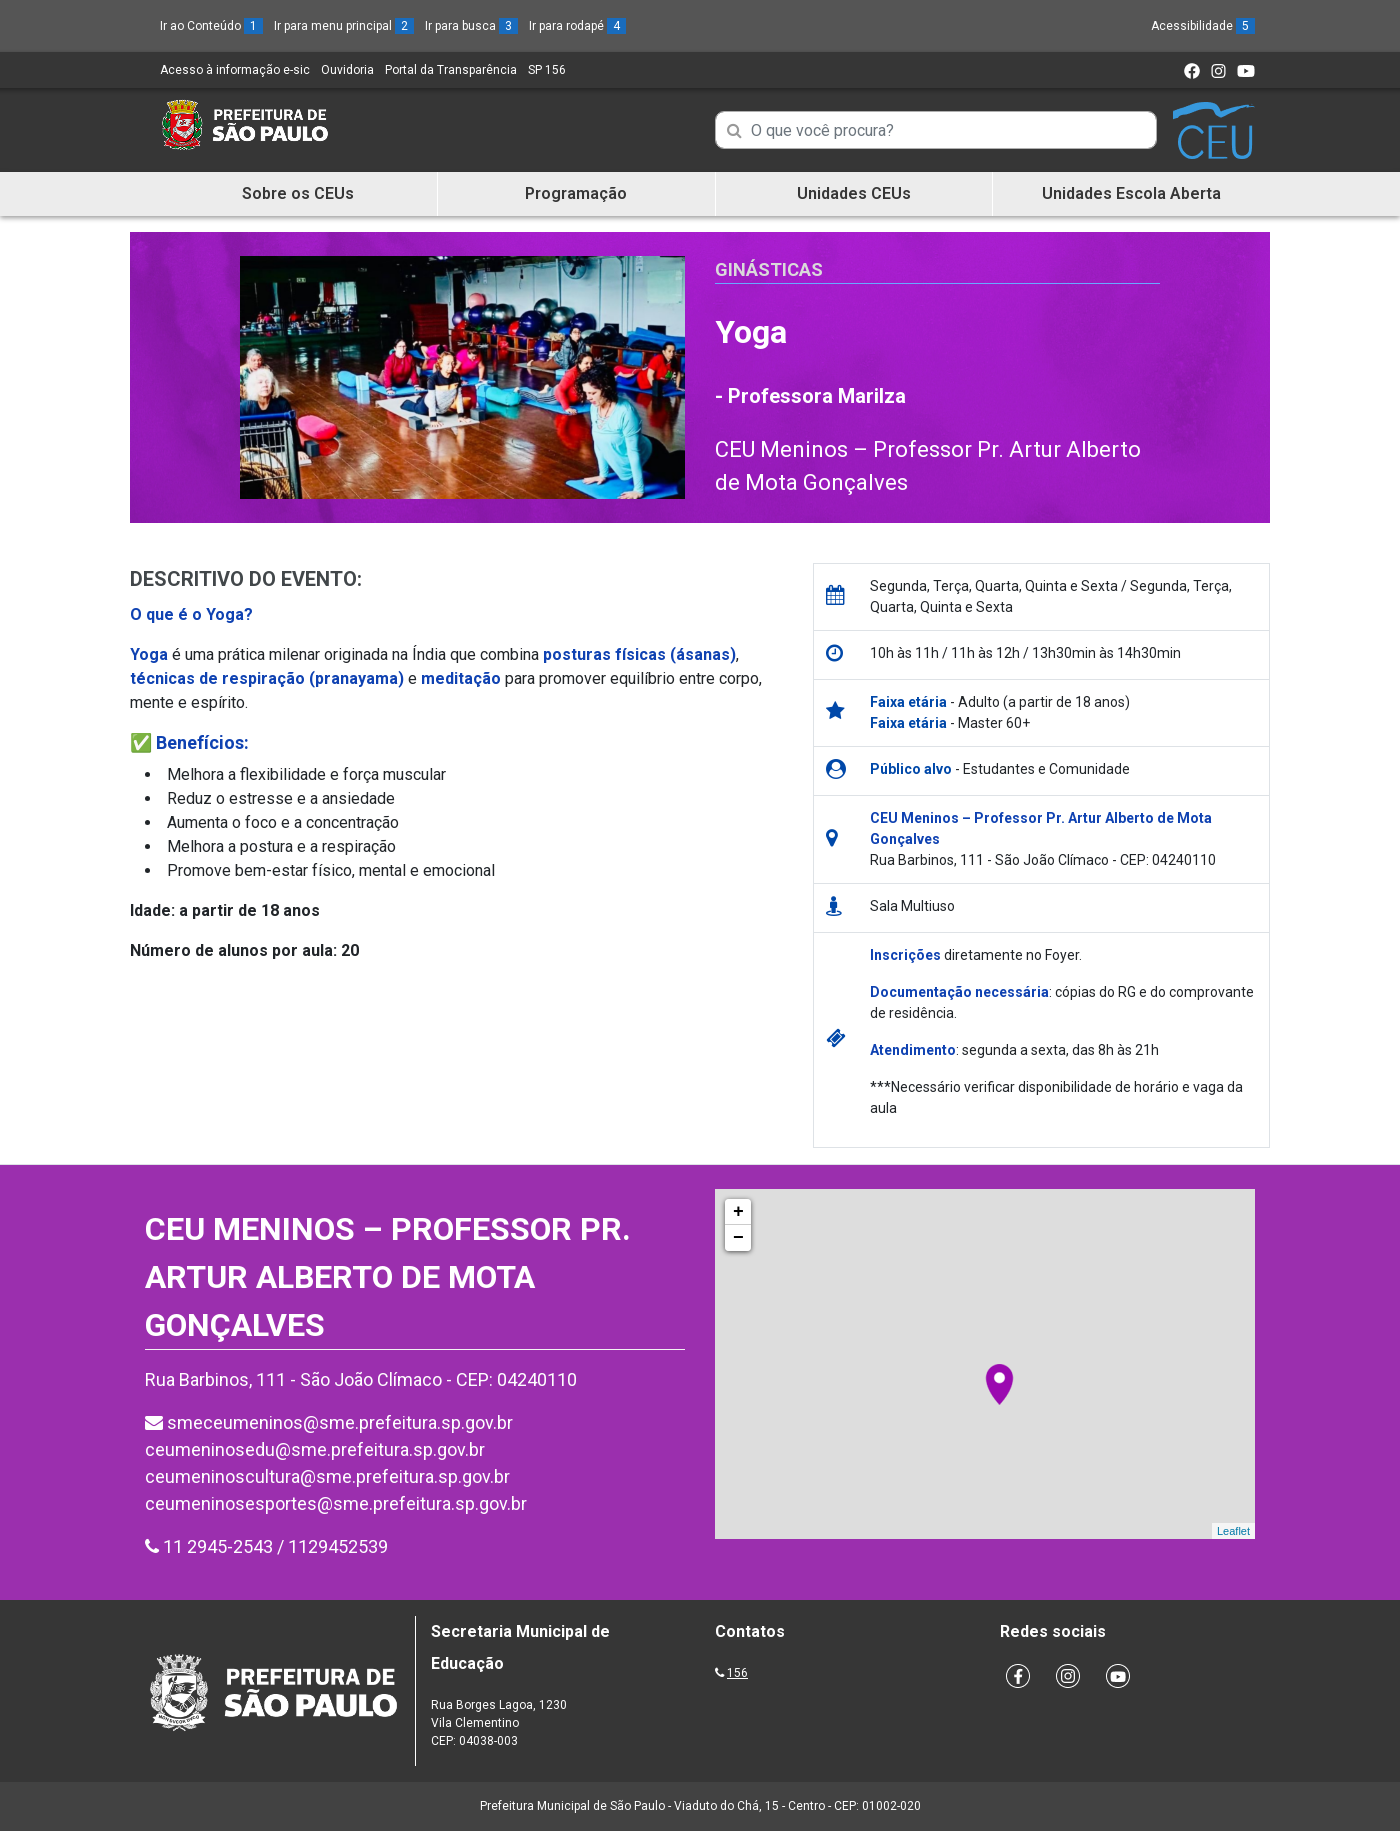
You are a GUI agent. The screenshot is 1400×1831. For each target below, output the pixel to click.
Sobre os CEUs (298, 193)
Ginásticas (769, 269)
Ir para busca (471, 26)
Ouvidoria (347, 70)
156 (737, 1673)
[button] (456, 743)
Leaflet (1233, 1531)
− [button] (738, 1238)
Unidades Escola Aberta (1131, 193)
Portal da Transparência (451, 70)
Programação (576, 193)
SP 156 (547, 70)
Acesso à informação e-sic (235, 70)
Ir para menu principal (344, 26)
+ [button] (738, 1212)
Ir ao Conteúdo (211, 26)
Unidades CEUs (854, 193)
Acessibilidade (1203, 26)
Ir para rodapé (577, 26)
